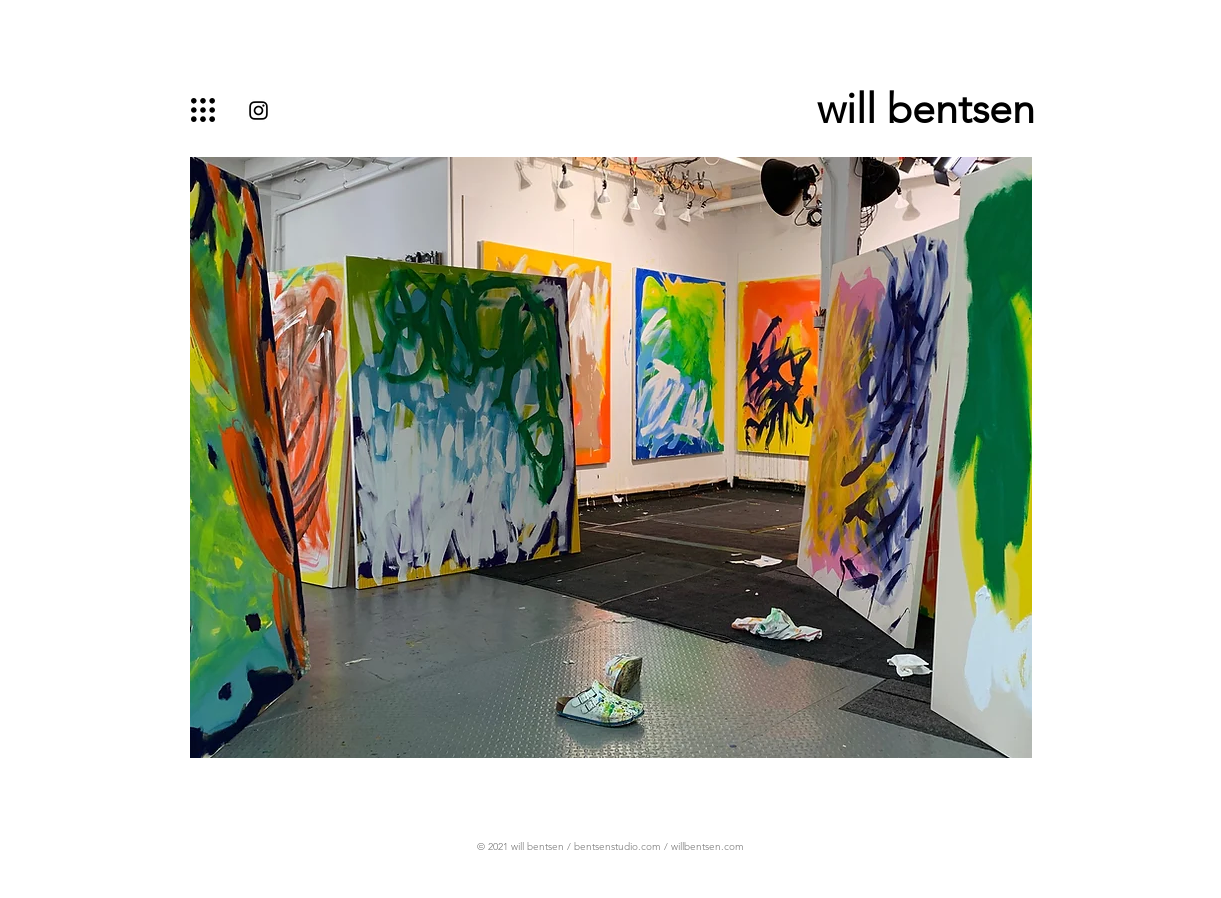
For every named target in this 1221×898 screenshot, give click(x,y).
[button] (203, 110)
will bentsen (926, 108)
